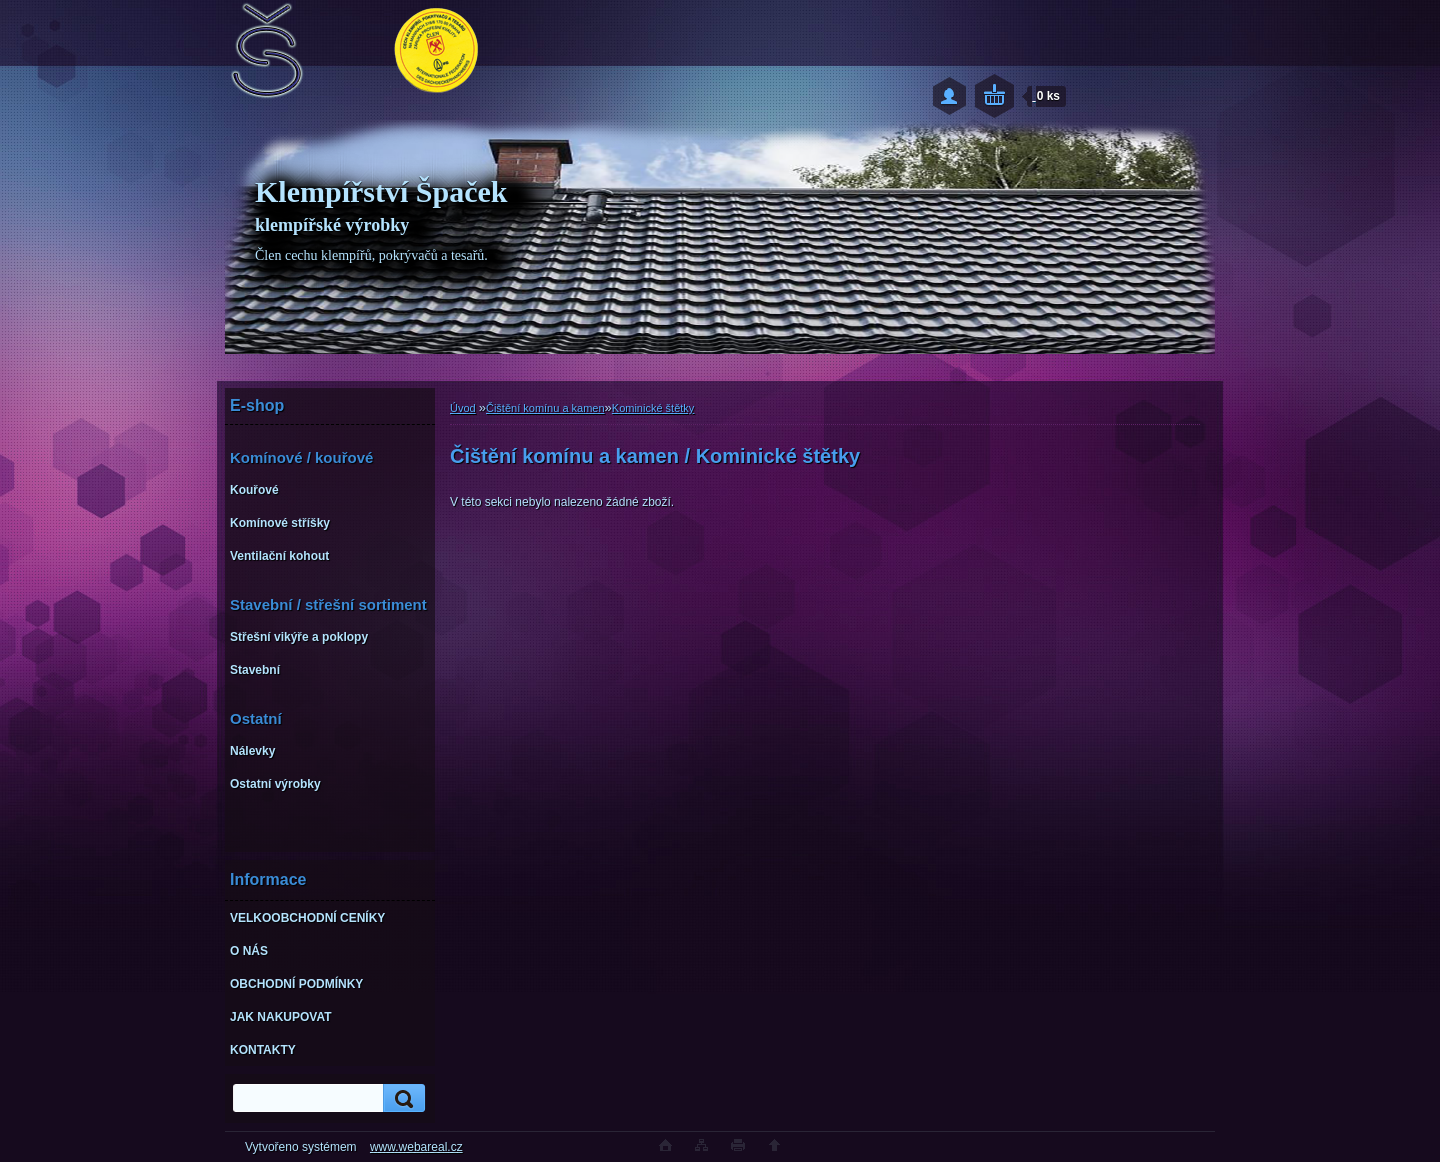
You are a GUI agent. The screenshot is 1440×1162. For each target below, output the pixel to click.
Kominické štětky (653, 408)
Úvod (463, 408)
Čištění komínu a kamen (545, 408)
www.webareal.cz (416, 1147)
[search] (401, 1098)
